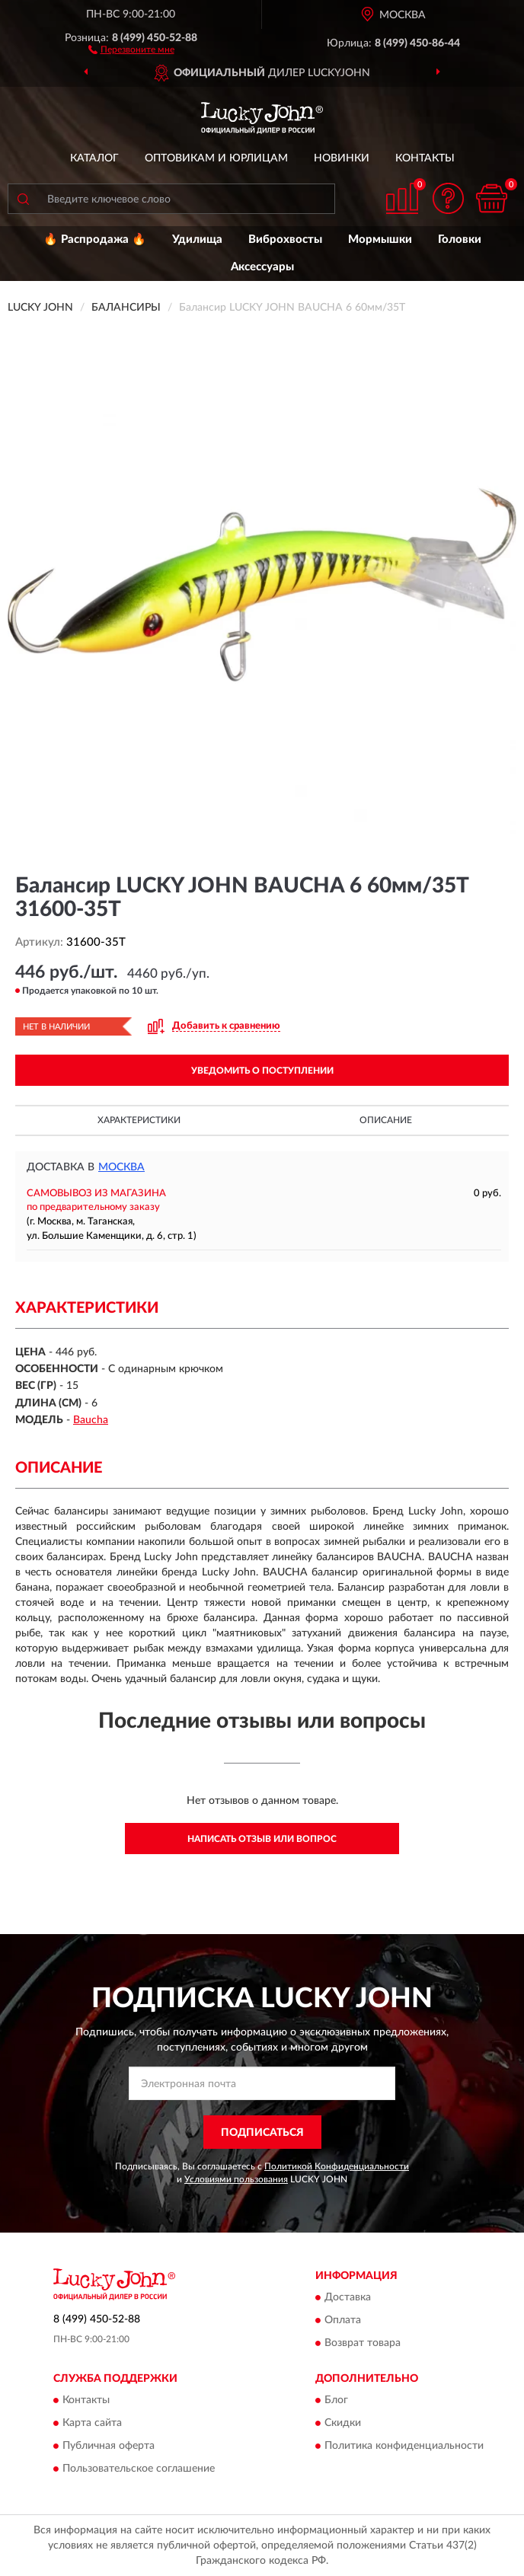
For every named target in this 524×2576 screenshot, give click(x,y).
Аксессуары (262, 267)
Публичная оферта (108, 2446)
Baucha (90, 1420)
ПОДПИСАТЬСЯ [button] (262, 2133)
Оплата (342, 2320)
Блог (336, 2401)
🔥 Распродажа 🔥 (94, 239)
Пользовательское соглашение (138, 2469)
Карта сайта (92, 2423)
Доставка (347, 2297)
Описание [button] (385, 1120)
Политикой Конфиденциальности (336, 2166)
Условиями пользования (236, 2179)
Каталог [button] (94, 158)
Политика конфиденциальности (404, 2446)
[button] (131, 48)
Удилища (197, 239)
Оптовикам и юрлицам (216, 158)
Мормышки (380, 239)
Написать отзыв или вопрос (262, 1838)
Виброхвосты (285, 239)
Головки (459, 239)
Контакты (425, 158)
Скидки (342, 2423)
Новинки (341, 158)
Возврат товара (362, 2343)
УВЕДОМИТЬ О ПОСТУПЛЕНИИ (262, 1070)
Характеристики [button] (139, 1120)
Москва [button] (121, 1167)
